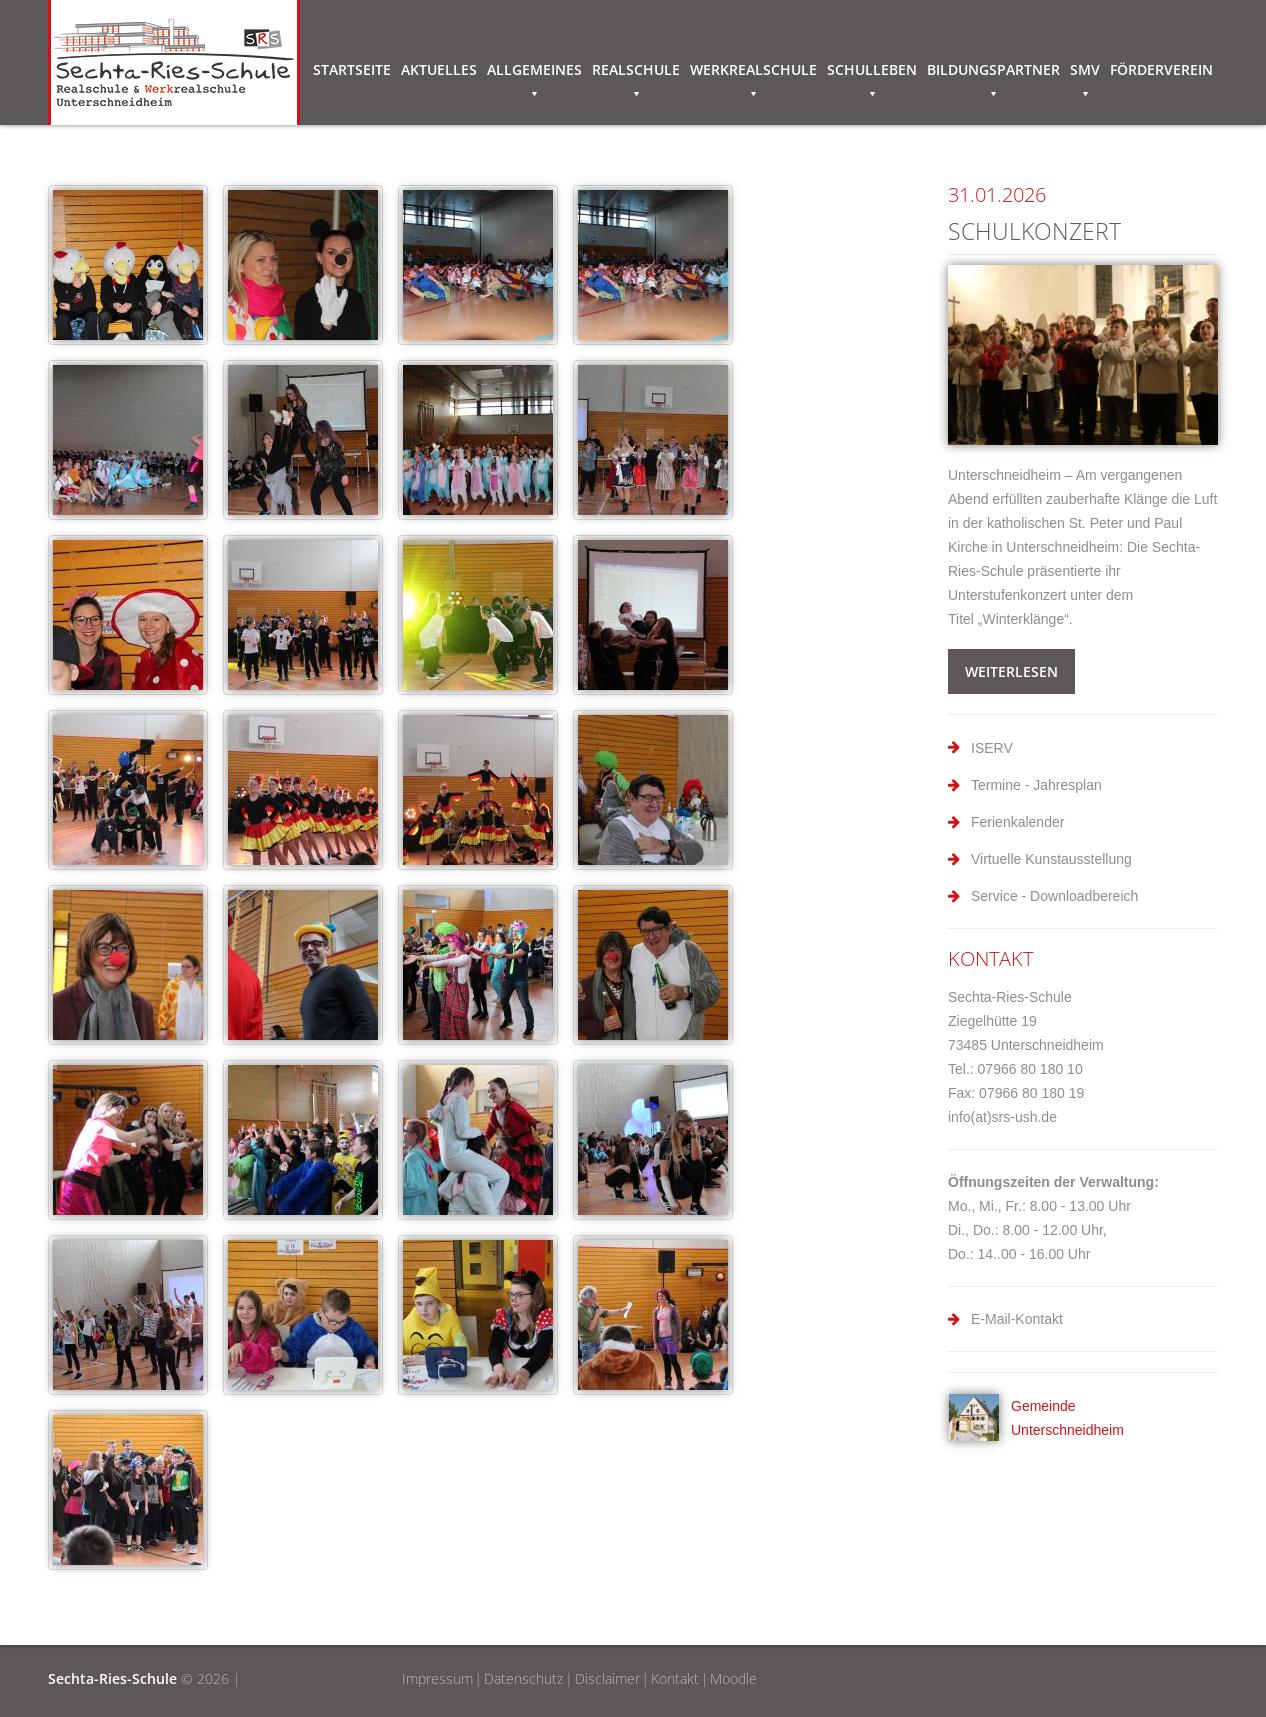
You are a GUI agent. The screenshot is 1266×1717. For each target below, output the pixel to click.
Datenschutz (523, 1678)
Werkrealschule (753, 73)
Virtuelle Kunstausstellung (1051, 859)
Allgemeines (534, 73)
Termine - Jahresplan (1036, 785)
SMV (1085, 73)
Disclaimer (607, 1678)
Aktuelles (439, 69)
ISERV (992, 748)
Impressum (437, 1678)
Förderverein (1161, 69)
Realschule (636, 73)
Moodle (733, 1678)
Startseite (352, 69)
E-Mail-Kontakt (1017, 1319)
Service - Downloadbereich (1054, 896)
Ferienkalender (1017, 822)
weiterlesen (1011, 671)
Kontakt (675, 1678)
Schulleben (872, 73)
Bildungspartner (993, 73)
